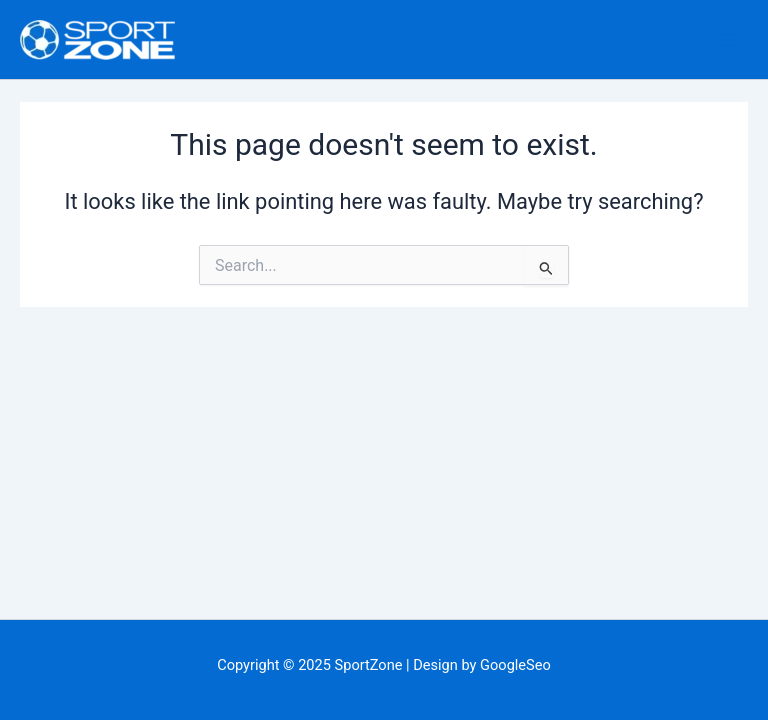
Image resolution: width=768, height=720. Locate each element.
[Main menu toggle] (727, 40)
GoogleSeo (515, 665)
